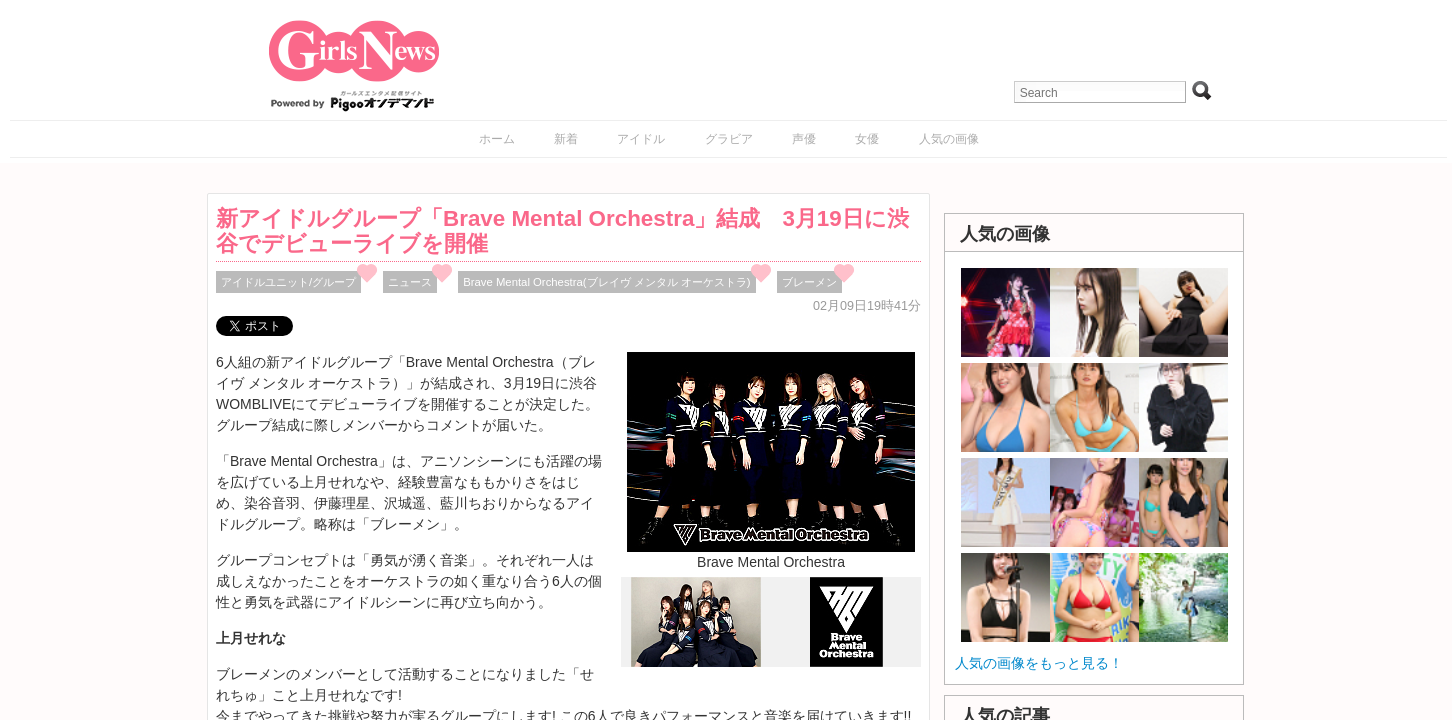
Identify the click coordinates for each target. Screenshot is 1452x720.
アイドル (641, 139)
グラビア (729, 139)
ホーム (497, 139)
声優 (804, 139)
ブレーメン (809, 282)
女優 (867, 139)
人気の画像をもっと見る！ (1039, 663)
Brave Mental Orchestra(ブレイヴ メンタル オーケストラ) (606, 282)
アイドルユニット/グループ (288, 282)
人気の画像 (949, 139)
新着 (566, 139)
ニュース (410, 282)
